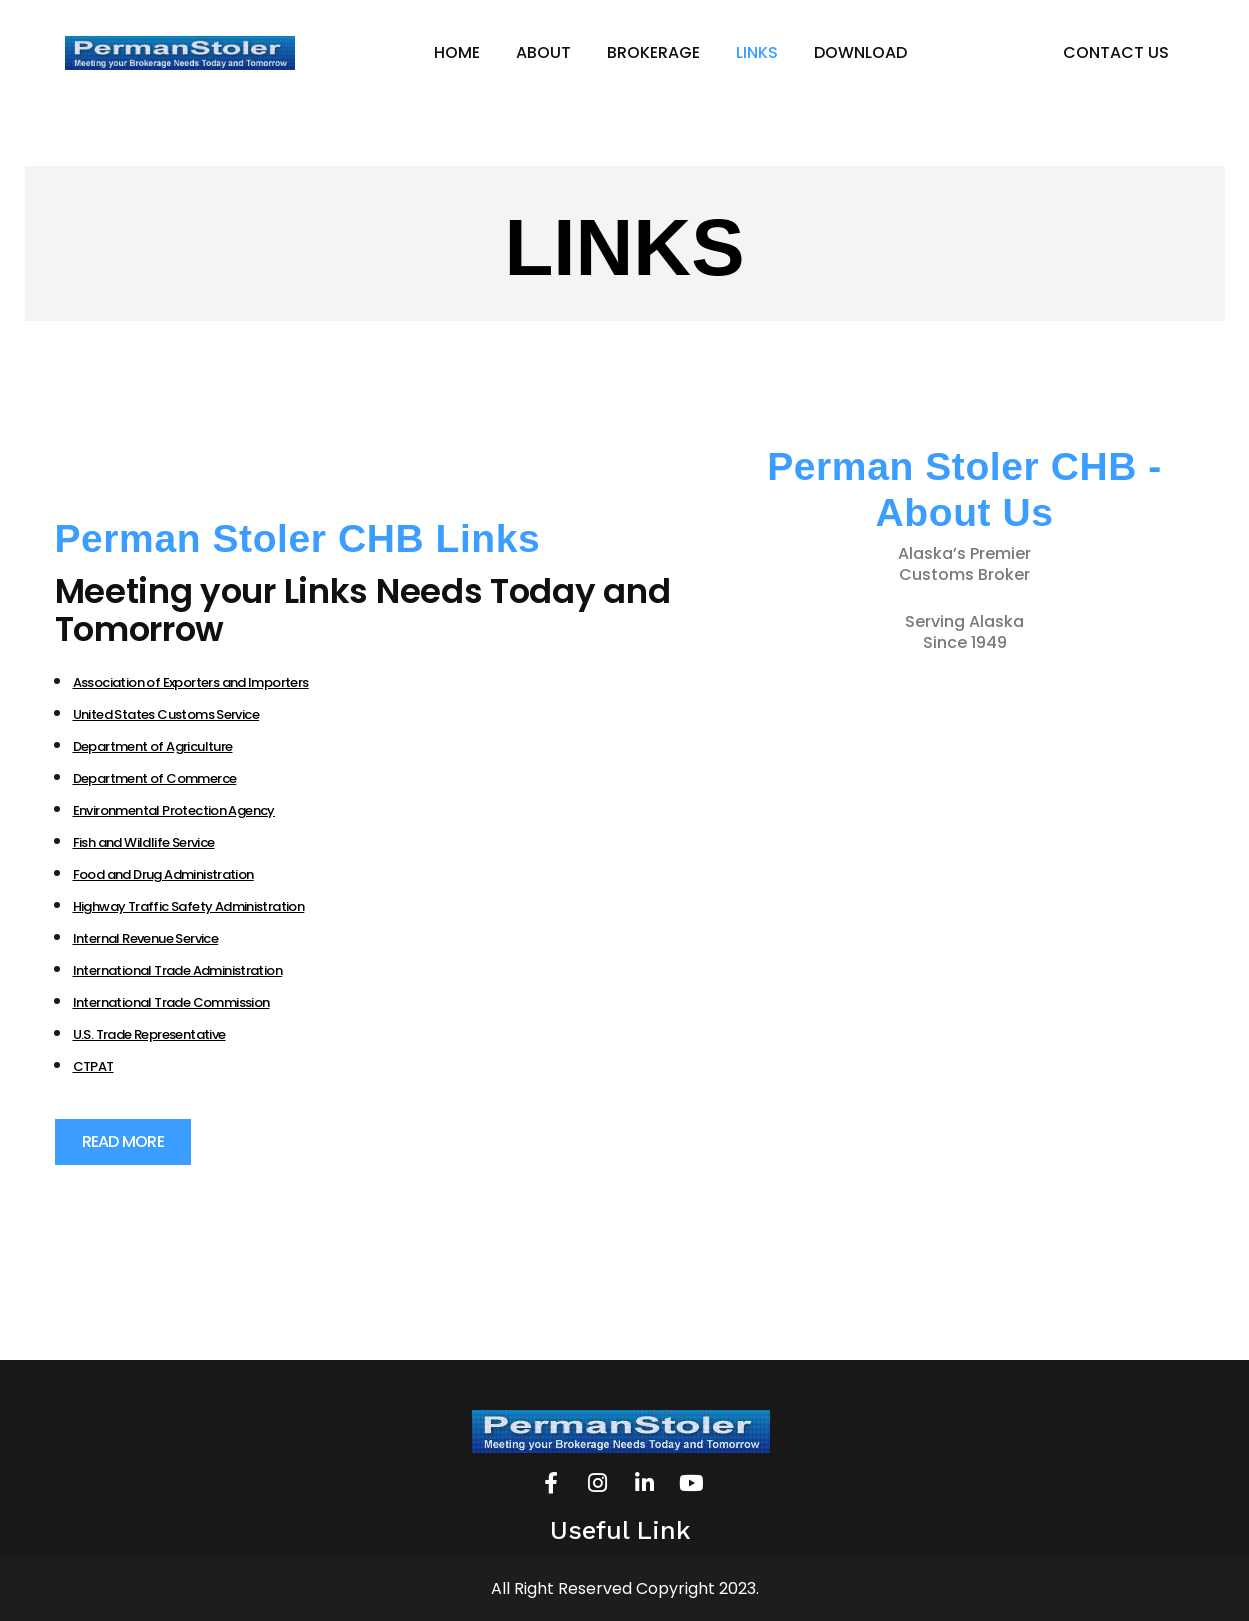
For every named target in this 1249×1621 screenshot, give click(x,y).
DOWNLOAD (860, 52)
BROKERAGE (653, 52)
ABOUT (543, 52)
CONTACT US (1116, 52)
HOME (457, 52)
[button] (123, 1142)
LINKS (757, 52)
